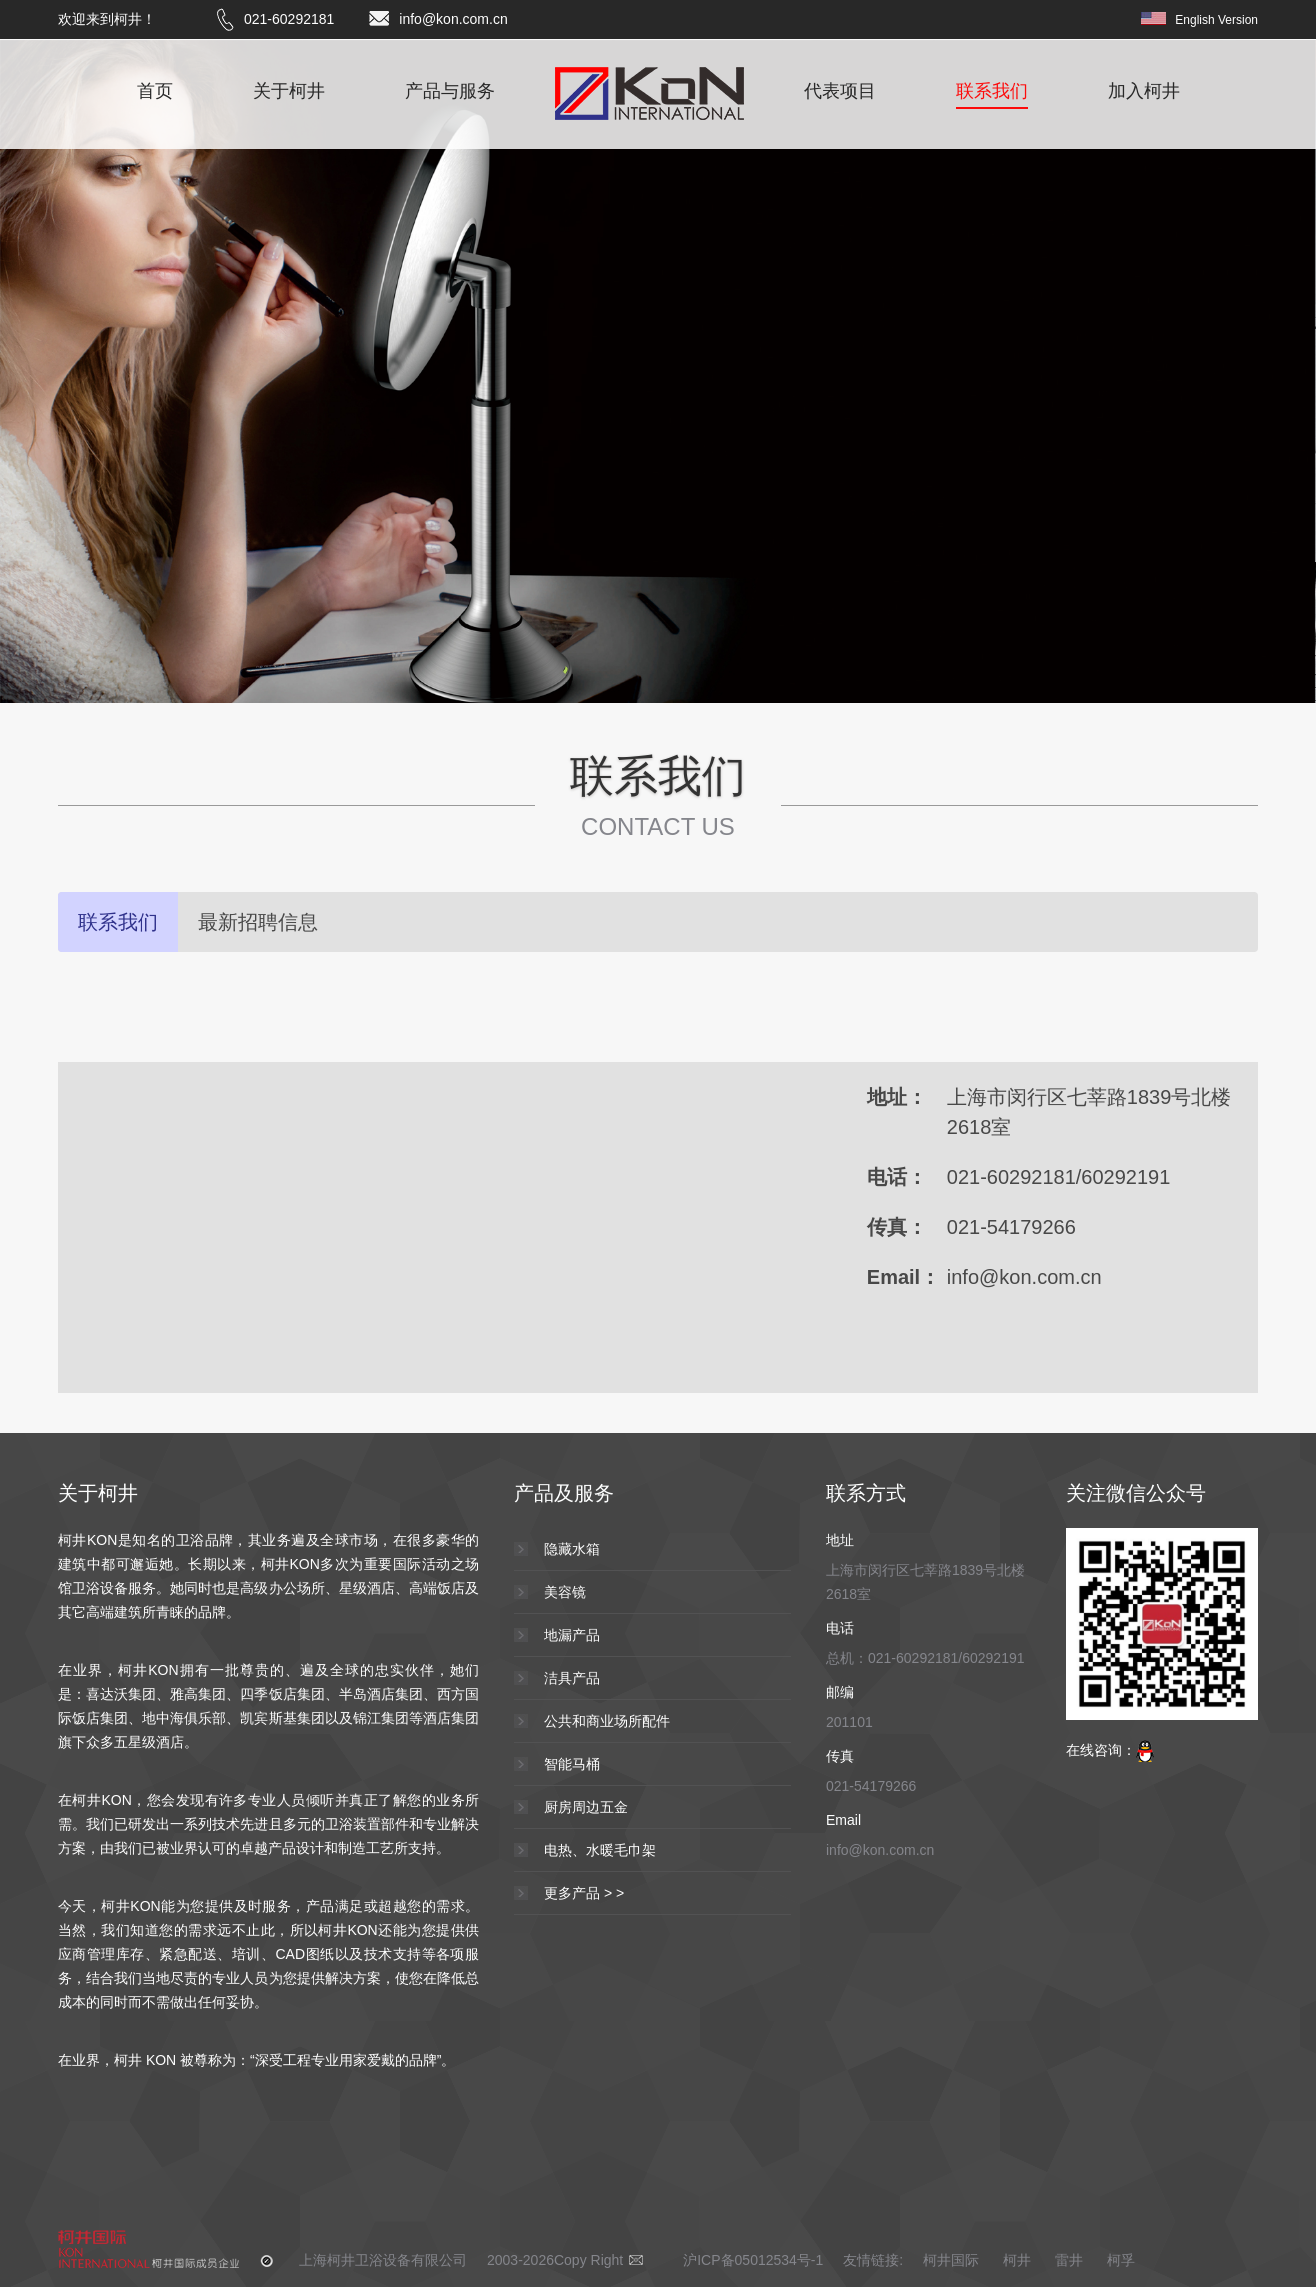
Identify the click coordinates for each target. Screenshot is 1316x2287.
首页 (155, 91)
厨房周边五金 (586, 1807)
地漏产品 (572, 1635)
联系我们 (992, 91)
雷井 (1069, 2260)
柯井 (1017, 2260)
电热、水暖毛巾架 (600, 1850)
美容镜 (565, 1592)
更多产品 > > (584, 1893)
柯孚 (1121, 2260)
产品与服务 (450, 91)
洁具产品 (572, 1678)
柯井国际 (953, 2260)
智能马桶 (572, 1764)
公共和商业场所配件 (607, 1721)
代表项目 (840, 91)
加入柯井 (1144, 91)
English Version (1216, 20)
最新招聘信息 (258, 922)
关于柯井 (289, 91)
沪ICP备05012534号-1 (753, 2260)
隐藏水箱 (572, 1549)
